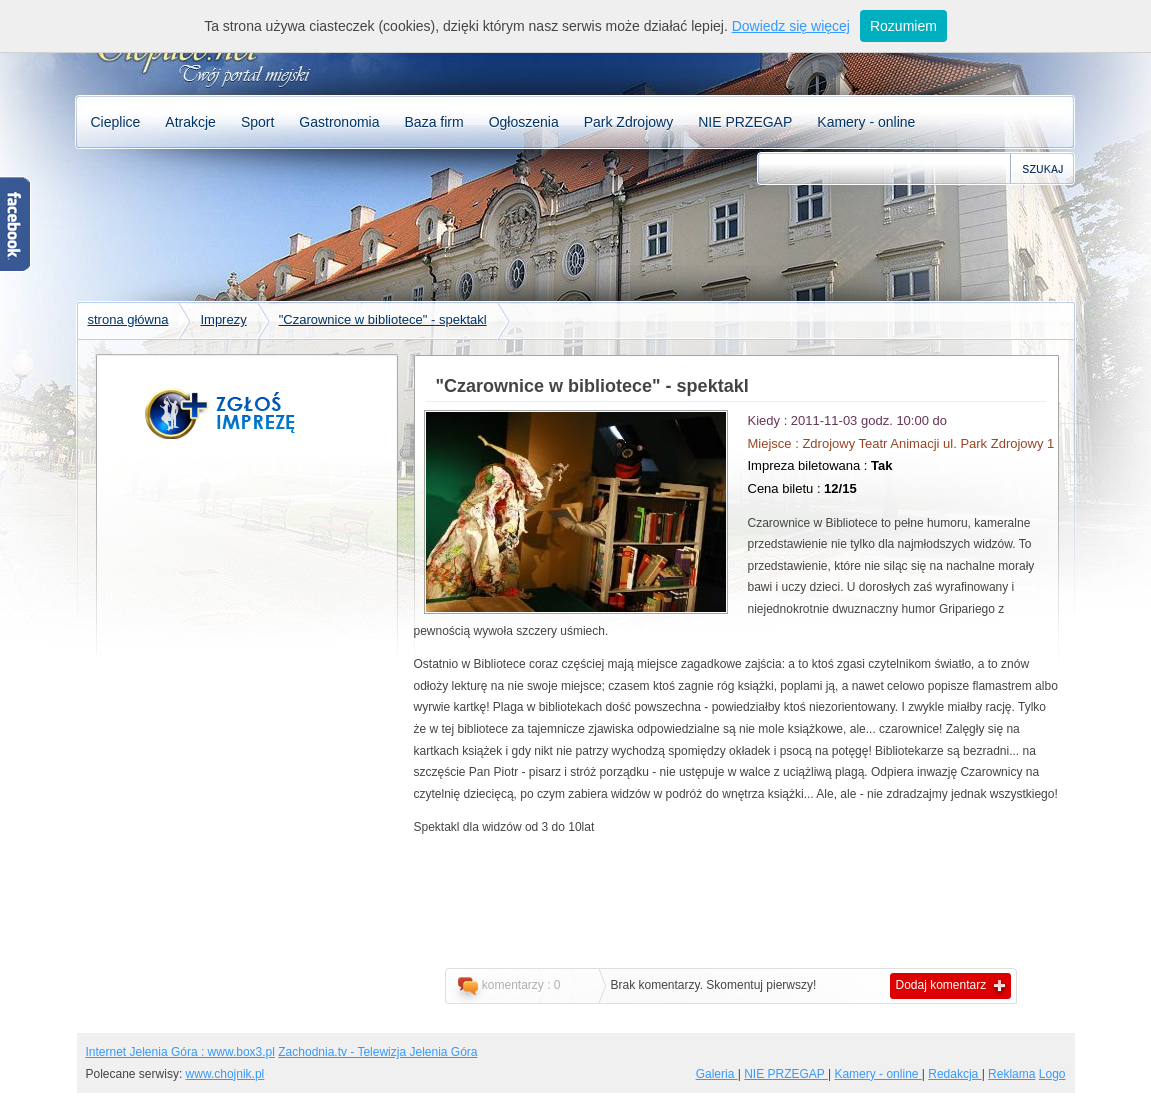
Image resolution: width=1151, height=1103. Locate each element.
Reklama (1011, 1074)
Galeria (717, 1074)
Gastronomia (339, 122)
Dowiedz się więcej (791, 26)
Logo (1052, 1074)
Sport (257, 122)
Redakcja (954, 1074)
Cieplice (116, 122)
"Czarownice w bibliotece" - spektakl (383, 319)
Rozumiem (903, 26)
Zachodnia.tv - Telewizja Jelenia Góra (377, 1052)
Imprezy (223, 319)
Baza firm (434, 122)
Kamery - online (866, 122)
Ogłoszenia (524, 122)
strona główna (128, 319)
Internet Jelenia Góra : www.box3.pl (180, 1052)
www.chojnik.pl (225, 1074)
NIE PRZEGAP (745, 122)
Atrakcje (190, 122)
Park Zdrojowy (628, 122)
